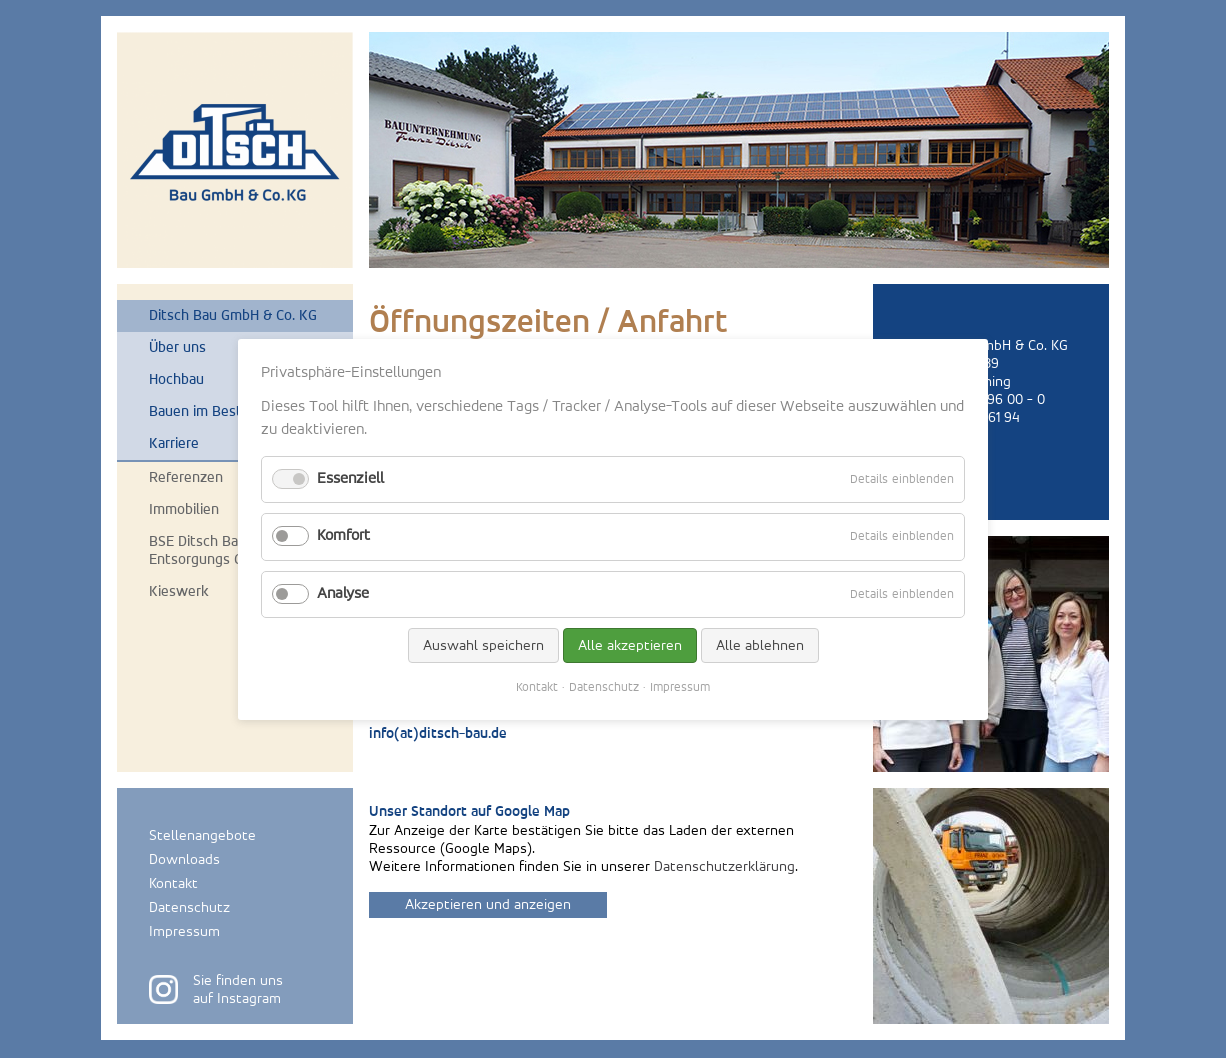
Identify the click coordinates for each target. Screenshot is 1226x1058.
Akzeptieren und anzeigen (488, 904)
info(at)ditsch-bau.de (438, 734)
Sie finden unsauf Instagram (238, 989)
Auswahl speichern (483, 644)
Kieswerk (179, 591)
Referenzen (186, 477)
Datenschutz (189, 907)
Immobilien (184, 509)
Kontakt (173, 883)
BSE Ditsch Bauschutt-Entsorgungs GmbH (221, 550)
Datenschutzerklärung (724, 866)
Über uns (177, 347)
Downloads (184, 859)
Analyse (343, 593)
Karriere (174, 443)
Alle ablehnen (760, 644)
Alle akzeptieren (630, 644)
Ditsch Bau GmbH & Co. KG (233, 315)
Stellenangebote (202, 835)
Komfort (343, 536)
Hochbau (176, 379)
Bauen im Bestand (207, 411)
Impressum (184, 931)
